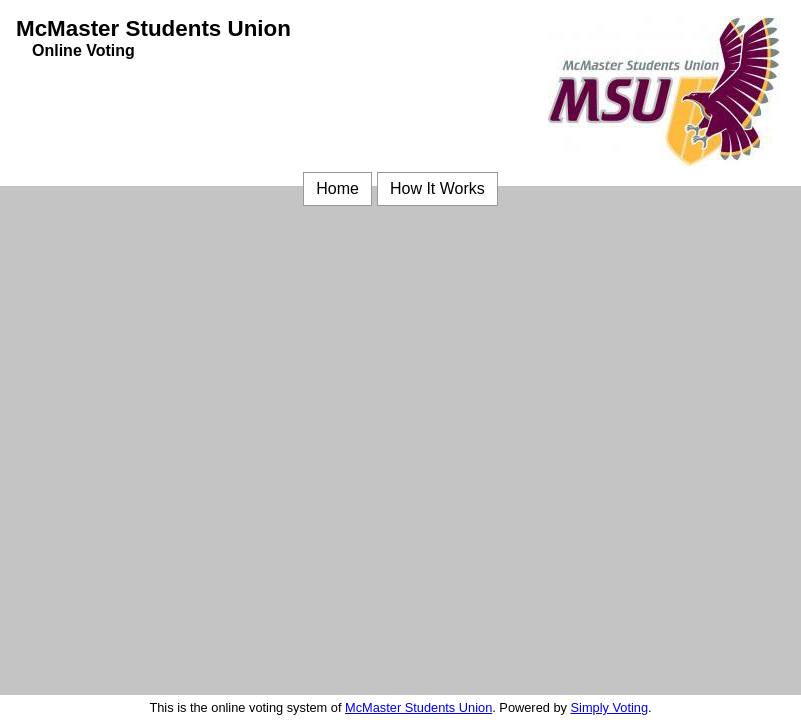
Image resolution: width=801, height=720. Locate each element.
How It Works (437, 188)
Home (337, 188)
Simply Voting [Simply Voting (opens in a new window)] (610, 707)
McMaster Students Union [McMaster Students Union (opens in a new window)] (418, 707)
